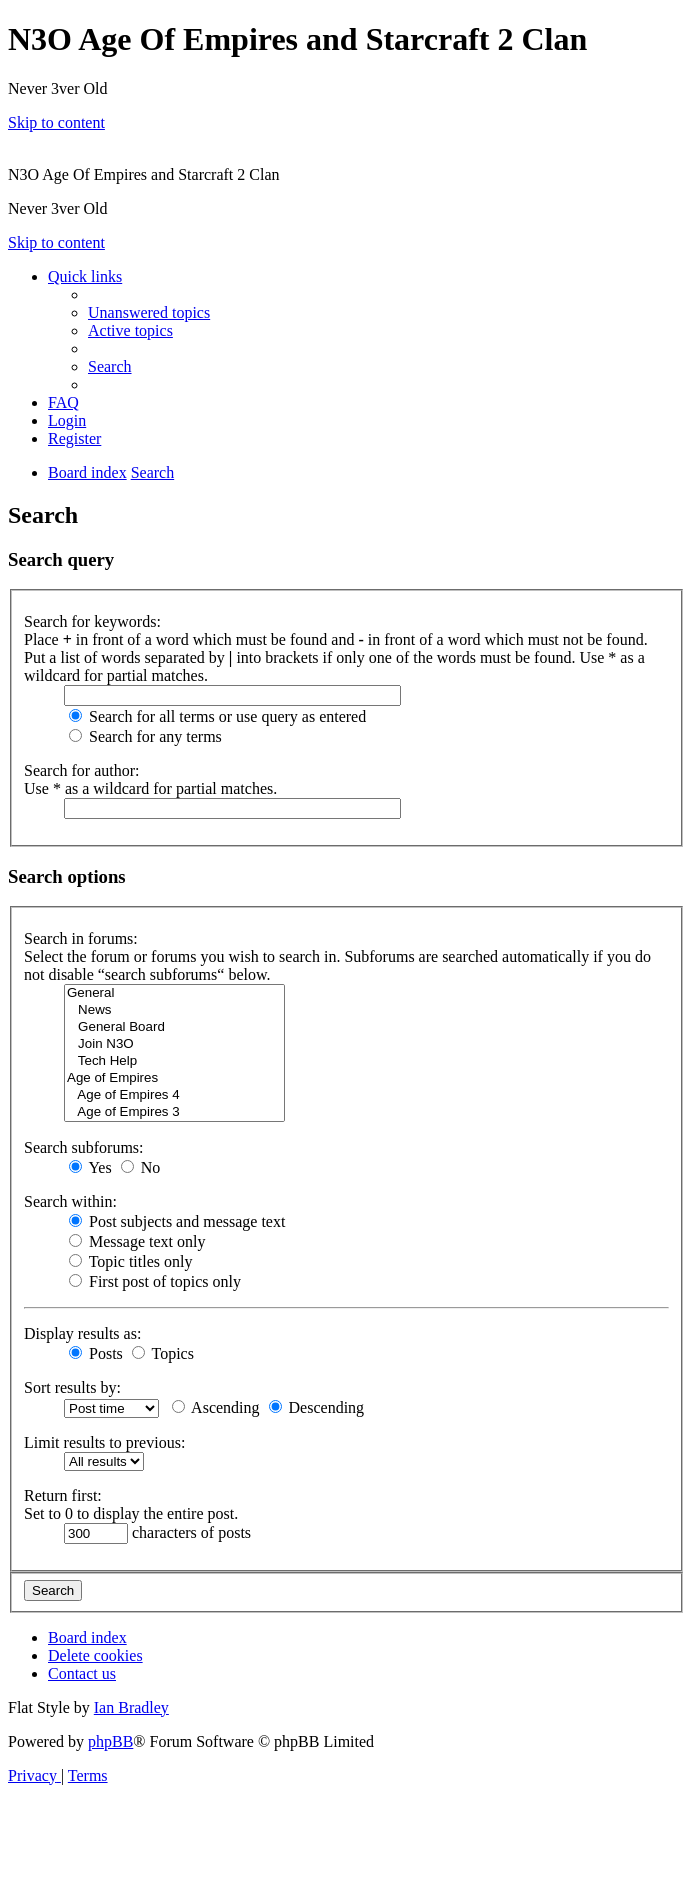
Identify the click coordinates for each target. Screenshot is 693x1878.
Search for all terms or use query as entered (217, 716)
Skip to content (56, 122)
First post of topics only (155, 1281)
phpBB (110, 1741)
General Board (174, 1027)
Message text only (137, 1241)
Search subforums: (84, 1147)
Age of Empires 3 (174, 1112)
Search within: (70, 1201)
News (174, 1010)
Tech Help (174, 1061)
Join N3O (174, 1044)
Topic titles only (130, 1261)
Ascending (216, 1407)
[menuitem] (149, 312)
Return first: (63, 1495)
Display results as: (82, 1333)
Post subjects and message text (177, 1221)
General (174, 993)
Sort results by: (72, 1387)
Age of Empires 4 (174, 1095)
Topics (163, 1353)
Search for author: (82, 770)
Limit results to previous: (104, 1442)
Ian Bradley (131, 1707)
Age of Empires (174, 1078)
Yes (90, 1167)
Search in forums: (81, 938)
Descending (317, 1407)
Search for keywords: (92, 621)
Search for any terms (145, 736)
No (141, 1167)
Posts (96, 1353)
